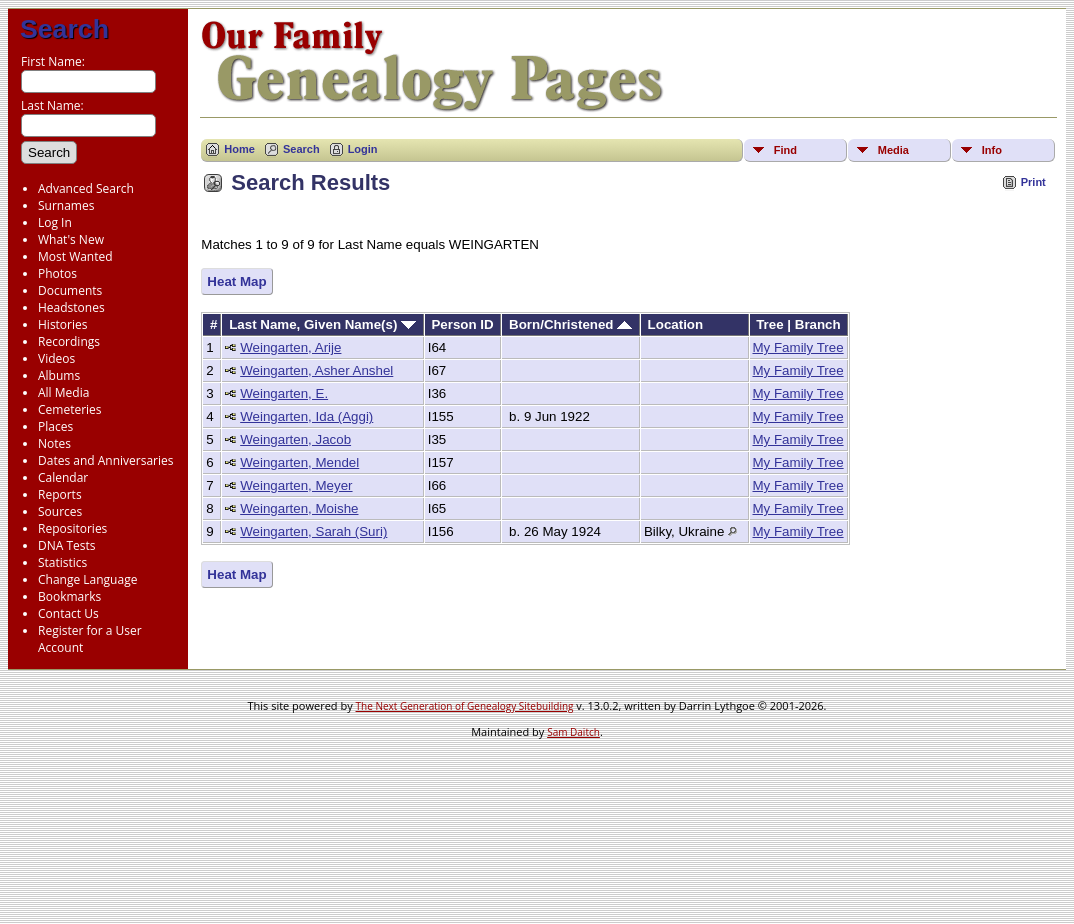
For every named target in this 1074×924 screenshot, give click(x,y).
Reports (60, 494)
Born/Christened (570, 324)
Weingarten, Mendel (299, 462)
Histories (62, 324)
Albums (59, 375)
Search (64, 29)
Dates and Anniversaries (105, 460)
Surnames (66, 205)
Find (785, 150)
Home (239, 149)
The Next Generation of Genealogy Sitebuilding (465, 706)
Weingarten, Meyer (296, 485)
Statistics (62, 562)
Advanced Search (86, 188)
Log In (55, 222)
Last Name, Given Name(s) (322, 324)
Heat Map (236, 281)
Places (55, 426)
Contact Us (68, 613)
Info (992, 150)
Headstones (71, 307)
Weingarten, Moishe (299, 508)
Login (363, 149)
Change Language (87, 579)
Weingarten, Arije (290, 347)
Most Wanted (75, 256)
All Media (63, 392)
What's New (71, 239)
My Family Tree (798, 347)
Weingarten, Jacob (295, 439)
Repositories (72, 528)
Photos (57, 273)
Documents (70, 290)
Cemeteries (70, 409)
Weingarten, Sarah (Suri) (313, 531)
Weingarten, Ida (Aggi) (306, 416)
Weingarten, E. (284, 393)
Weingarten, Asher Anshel (316, 370)
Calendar (63, 477)
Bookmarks (69, 596)
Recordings (69, 341)
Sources (60, 511)
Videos (56, 358)
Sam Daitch (573, 732)
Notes (54, 443)
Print (1033, 182)
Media (893, 150)
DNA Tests (67, 545)
